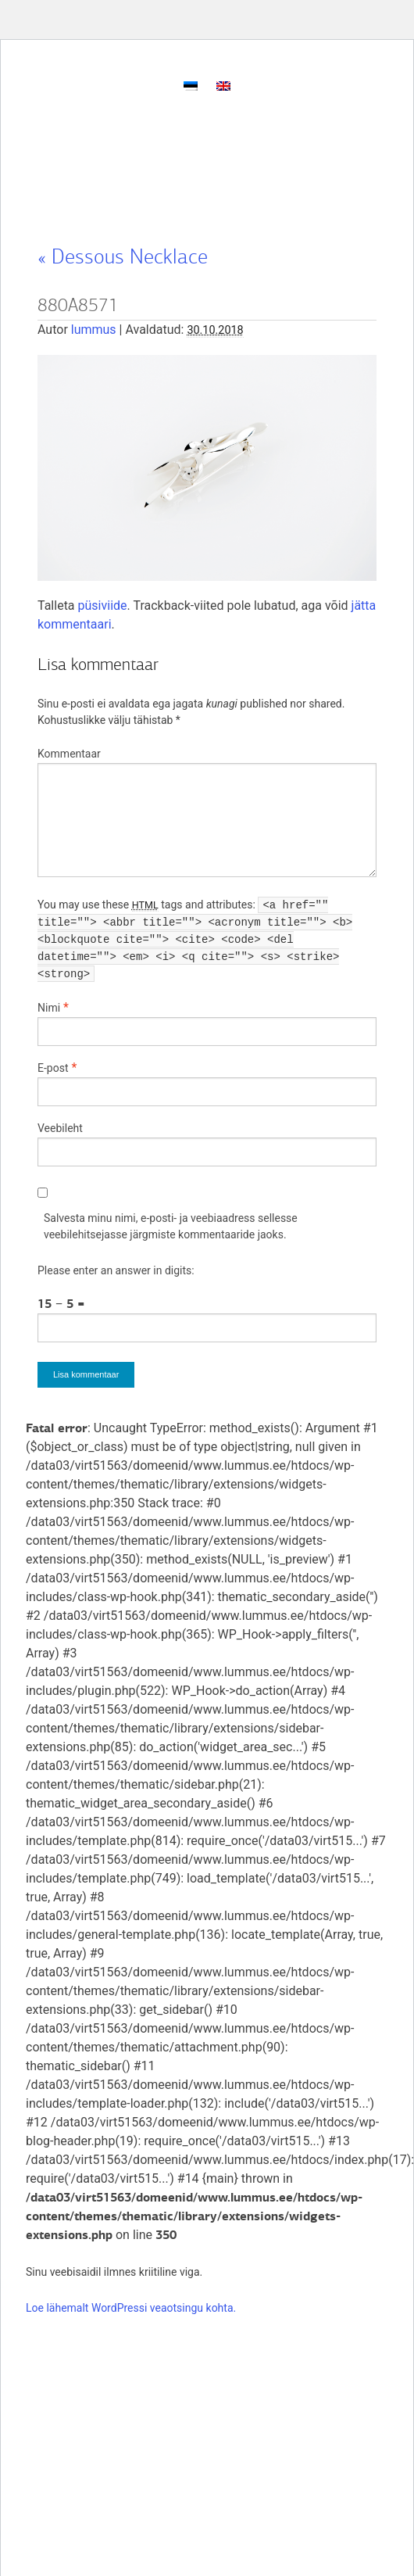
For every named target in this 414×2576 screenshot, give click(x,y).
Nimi (48, 1007)
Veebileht (60, 1128)
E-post (52, 1068)
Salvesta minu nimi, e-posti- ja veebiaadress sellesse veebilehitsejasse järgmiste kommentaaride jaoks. (171, 1226)
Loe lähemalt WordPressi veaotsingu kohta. (131, 2308)
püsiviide (102, 605)
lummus (93, 329)
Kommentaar (69, 753)
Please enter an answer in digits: (116, 1270)
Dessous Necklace (122, 256)
